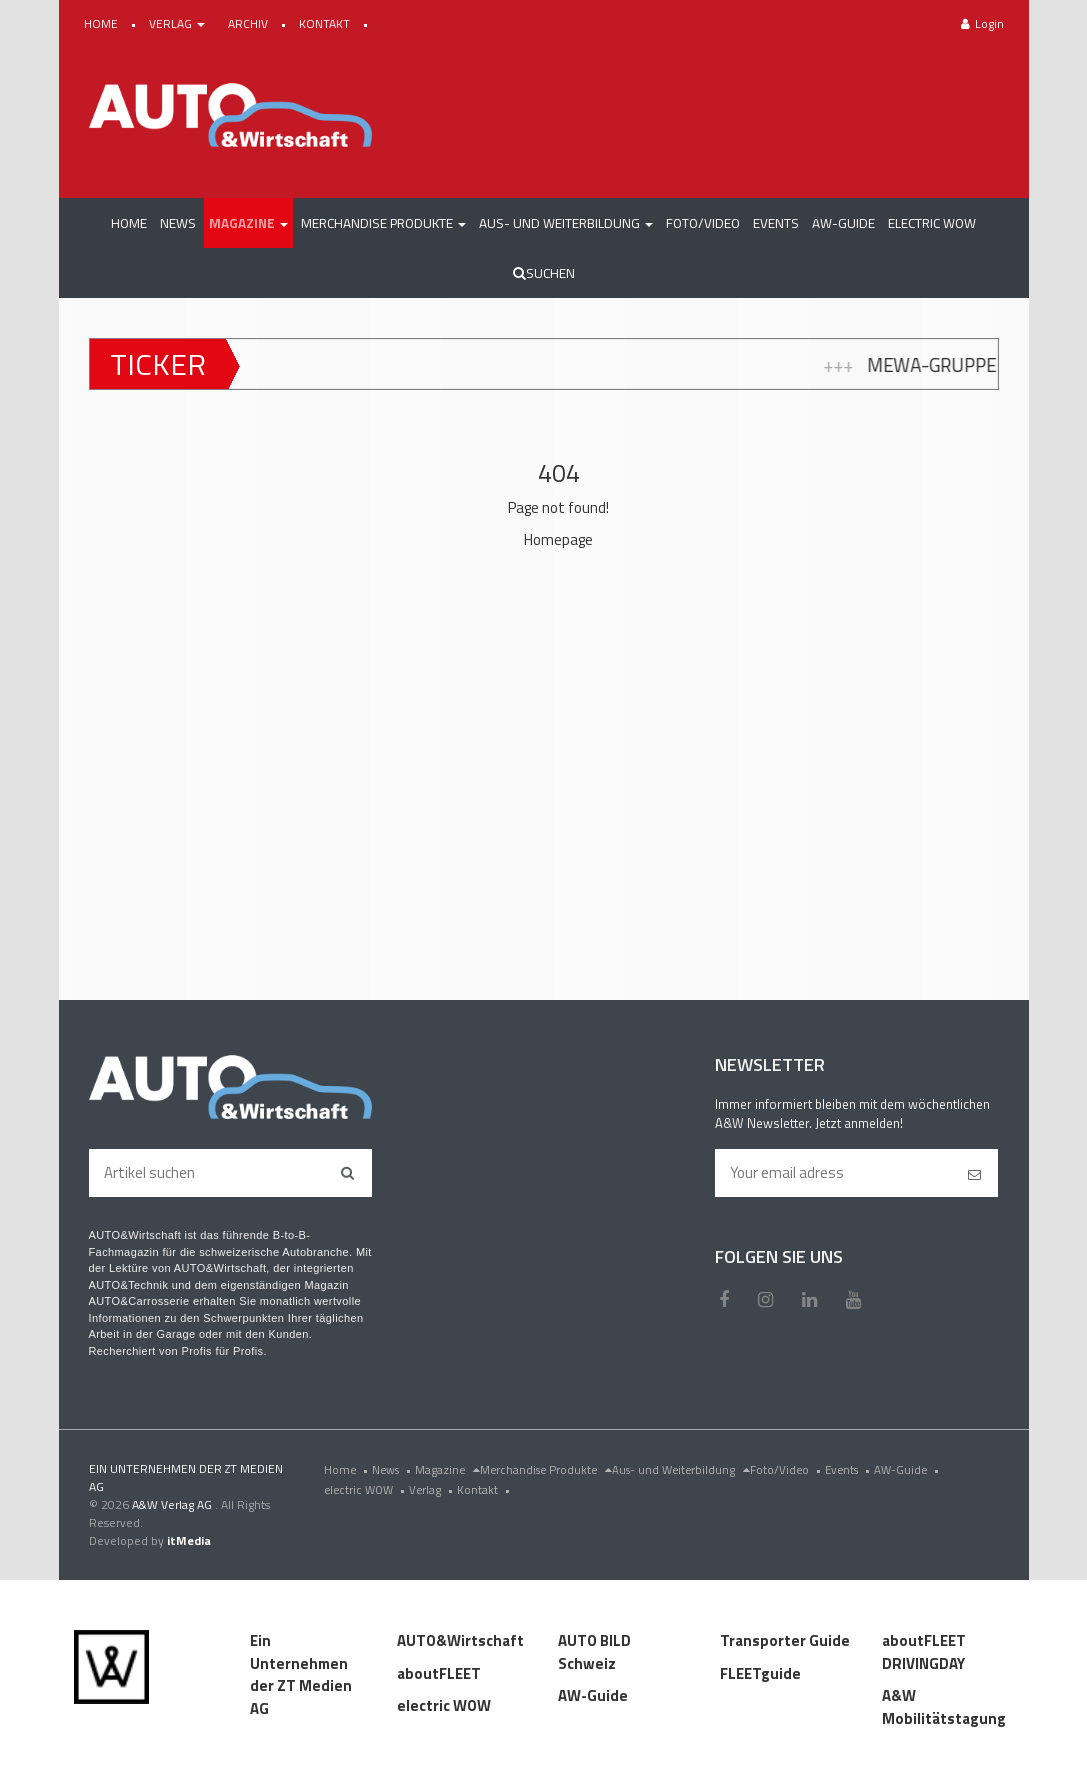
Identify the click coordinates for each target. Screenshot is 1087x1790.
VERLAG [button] (178, 23)
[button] (248, 223)
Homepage (558, 539)
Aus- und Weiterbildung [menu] (681, 1469)
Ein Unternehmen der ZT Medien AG (301, 1674)
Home (348, 1469)
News (393, 1469)
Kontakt (485, 1489)
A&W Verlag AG (173, 1504)
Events (849, 1469)
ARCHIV (249, 23)
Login (982, 23)
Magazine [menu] (447, 1469)
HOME (102, 23)
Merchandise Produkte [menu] (546, 1469)
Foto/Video (787, 1469)
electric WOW (366, 1489)
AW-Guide (908, 1469)
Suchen (544, 273)
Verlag (433, 1489)
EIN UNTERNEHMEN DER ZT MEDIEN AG (186, 1477)
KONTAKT (326, 23)
